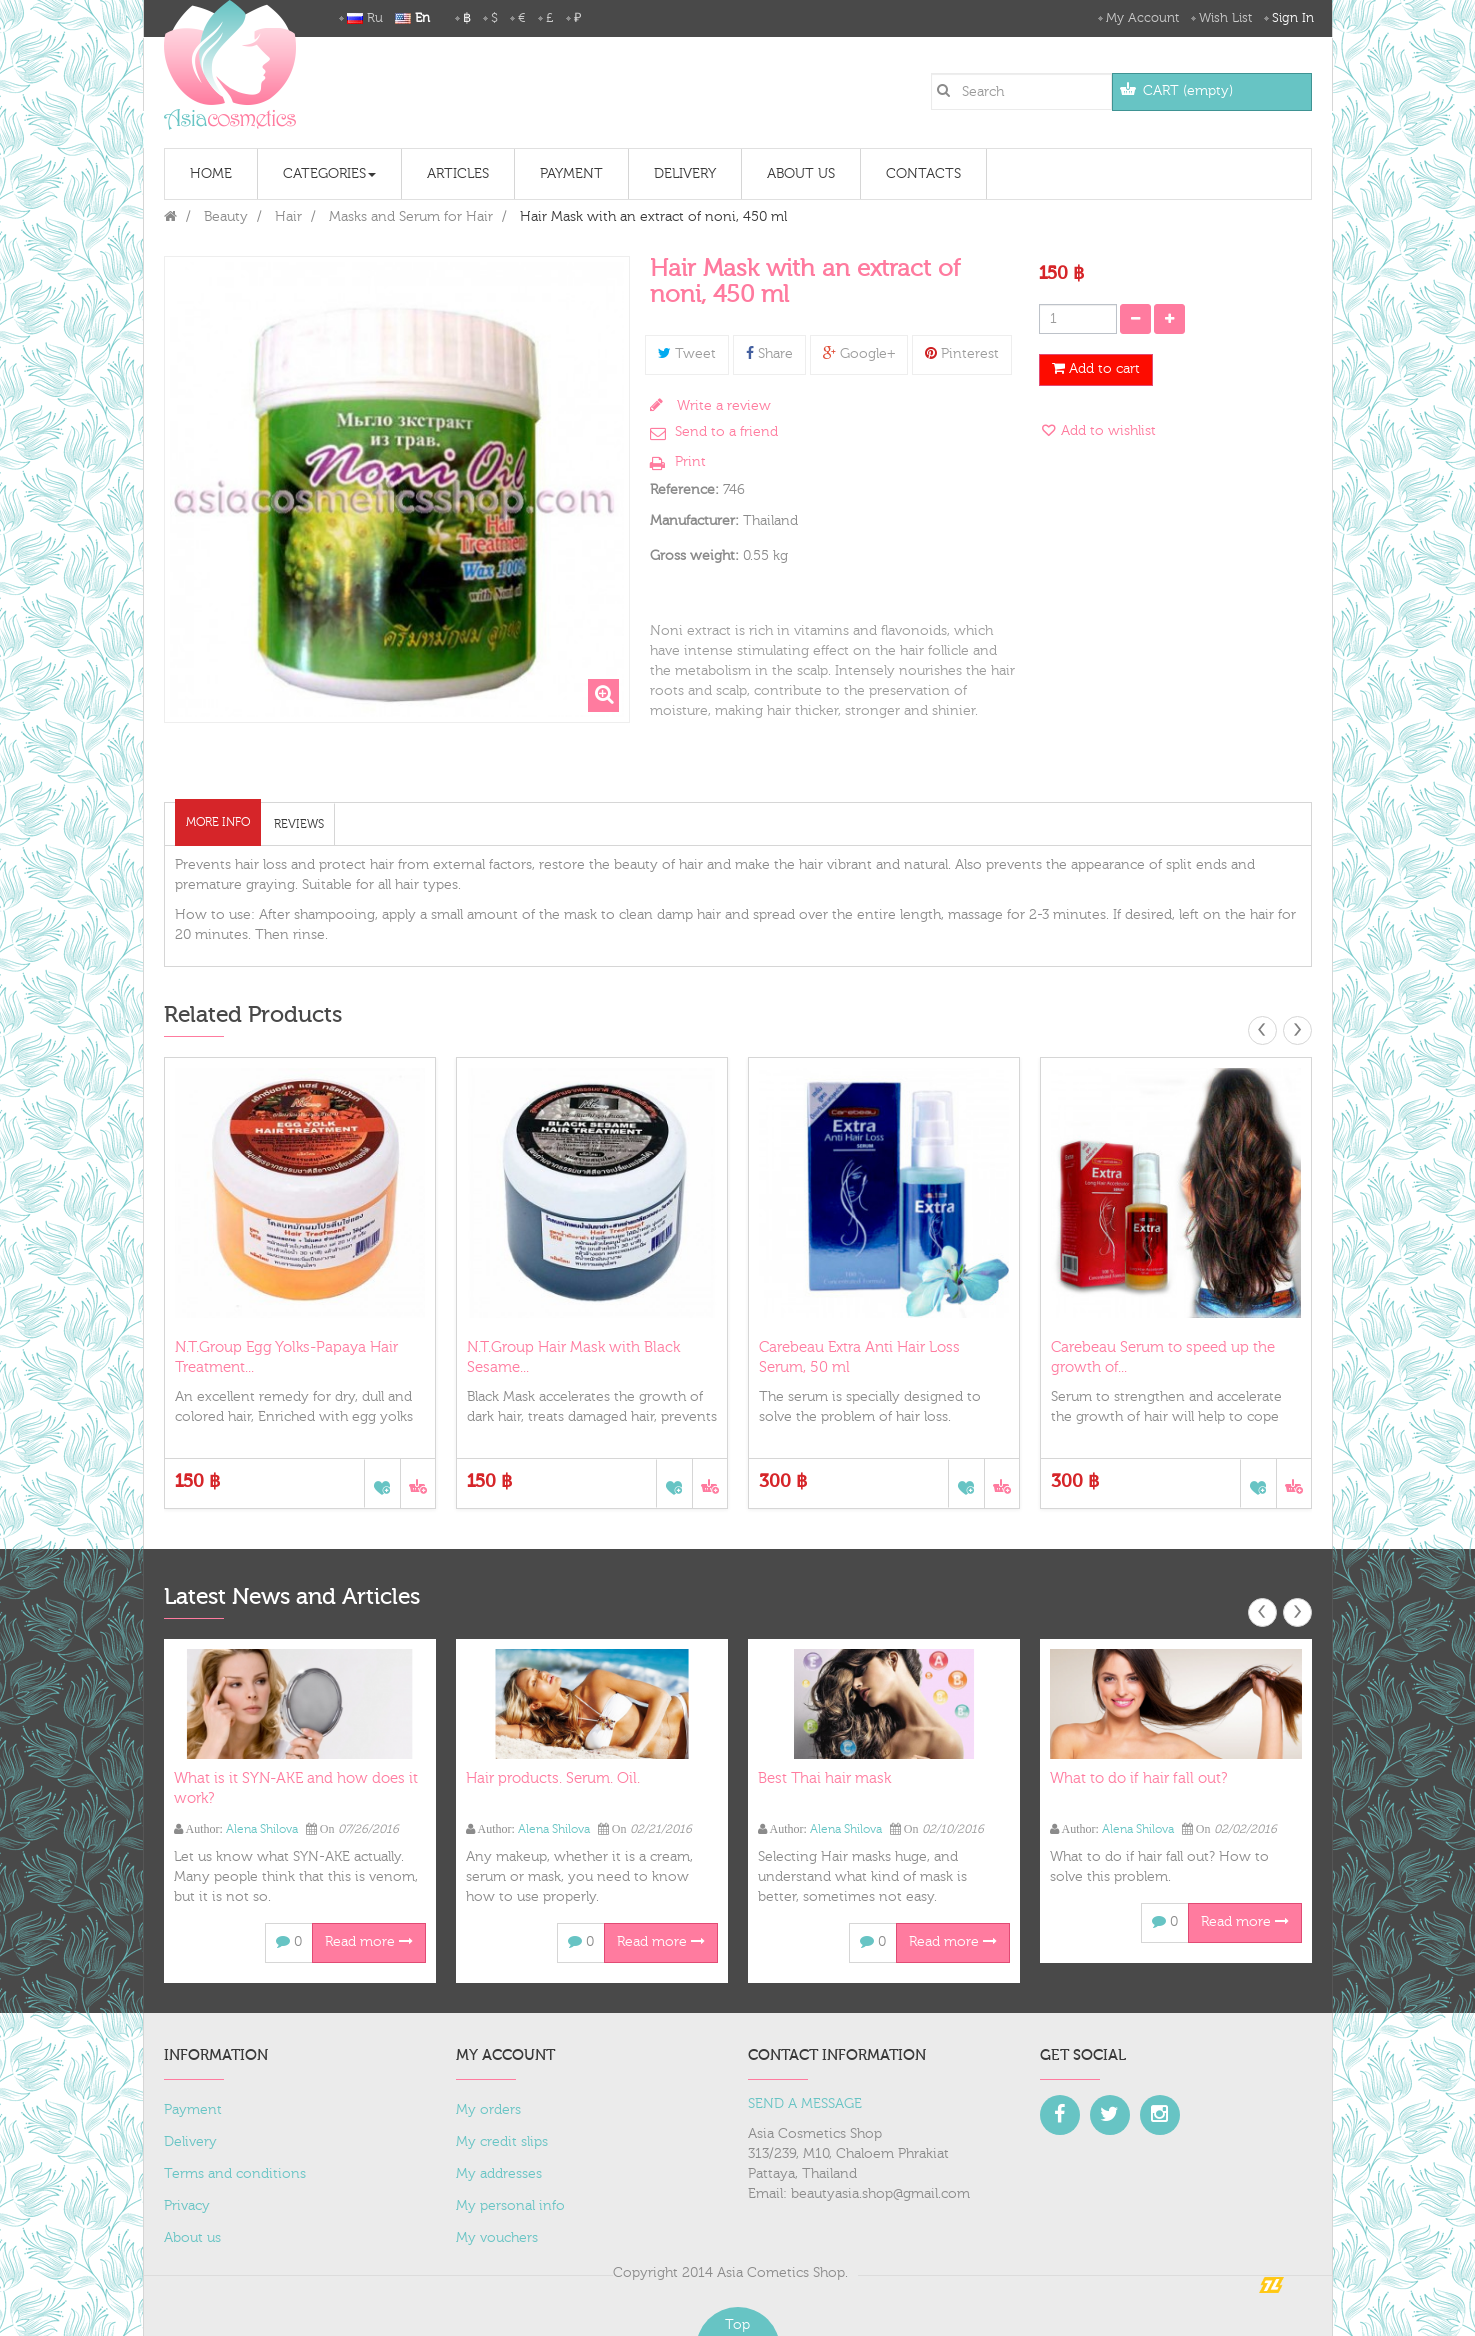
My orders (488, 2110)
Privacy (187, 2206)
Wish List (1225, 18)
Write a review (722, 406)
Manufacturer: (694, 521)
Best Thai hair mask (824, 1778)
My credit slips (502, 2142)
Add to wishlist (1106, 431)
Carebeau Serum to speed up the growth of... (1163, 1357)
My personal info (510, 2206)
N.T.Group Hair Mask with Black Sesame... (573, 1357)
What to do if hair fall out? (1138, 1778)
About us (192, 2238)
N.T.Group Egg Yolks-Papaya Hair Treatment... (286, 1357)
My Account (1142, 18)
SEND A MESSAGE (805, 2104)
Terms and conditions (235, 2174)
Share (769, 354)
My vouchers (497, 2238)
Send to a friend (726, 432)
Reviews (299, 824)
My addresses (499, 2174)
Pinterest (962, 354)
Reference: (684, 490)
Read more (369, 1942)
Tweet (687, 354)
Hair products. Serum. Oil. (553, 1778)
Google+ (859, 354)
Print (690, 462)
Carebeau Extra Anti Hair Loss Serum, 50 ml (859, 1357)
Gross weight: (694, 556)
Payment (193, 2110)
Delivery (190, 2142)
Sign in (1293, 18)
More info (218, 822)
